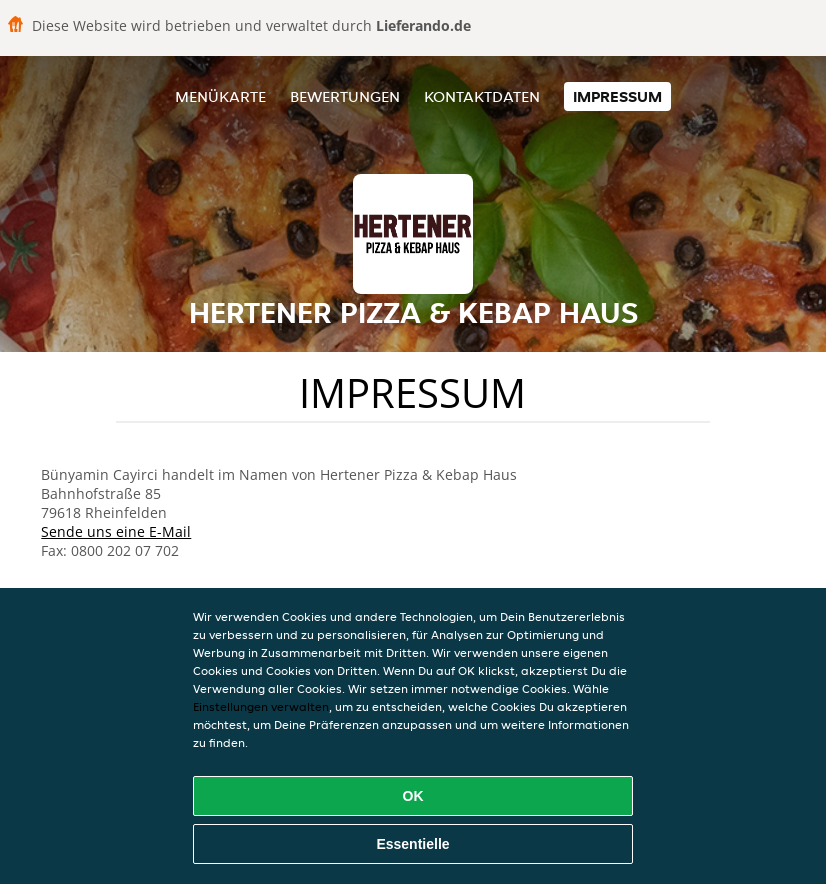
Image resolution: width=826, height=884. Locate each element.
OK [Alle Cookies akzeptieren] (413, 796)
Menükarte (220, 96)
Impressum (617, 96)
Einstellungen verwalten (261, 706)
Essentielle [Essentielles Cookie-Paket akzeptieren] (412, 844)
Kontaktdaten (482, 96)
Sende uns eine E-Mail (116, 531)
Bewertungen (345, 96)
